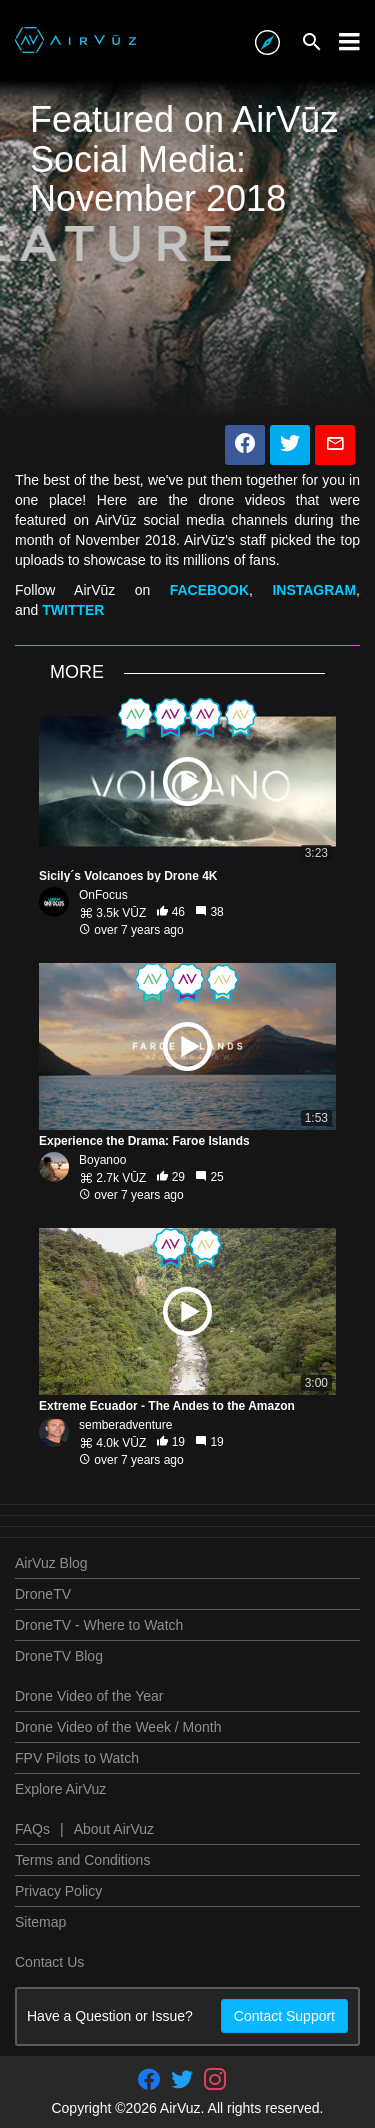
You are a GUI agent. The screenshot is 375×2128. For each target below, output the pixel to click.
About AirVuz (114, 1829)
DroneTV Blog (59, 1656)
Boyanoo (102, 1160)
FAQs (32, 1829)
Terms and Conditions (82, 1860)
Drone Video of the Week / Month (118, 1727)
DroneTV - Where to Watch (99, 1625)
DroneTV (43, 1594)
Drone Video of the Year (89, 1696)
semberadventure (125, 1425)
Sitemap (40, 1922)
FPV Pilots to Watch (77, 1758)
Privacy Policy (58, 1891)
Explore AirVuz (60, 1789)
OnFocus (103, 895)
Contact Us (49, 1962)
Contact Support (284, 2016)
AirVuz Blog (51, 1563)
